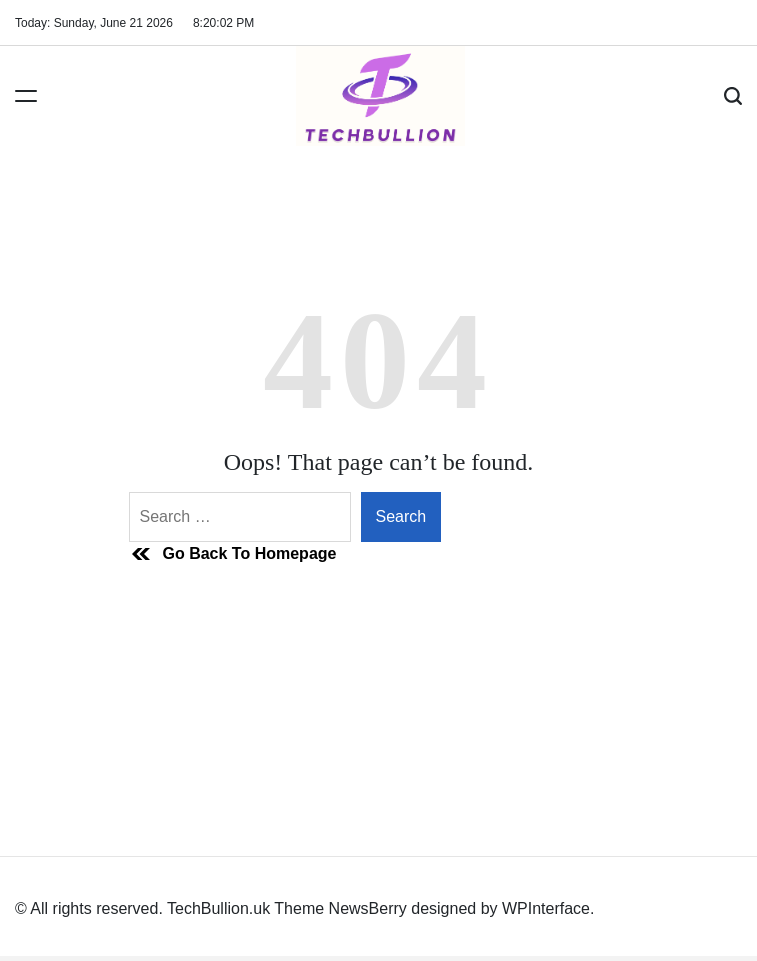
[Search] (733, 96)
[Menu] (26, 96)
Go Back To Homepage (233, 554)
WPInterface (546, 908)
